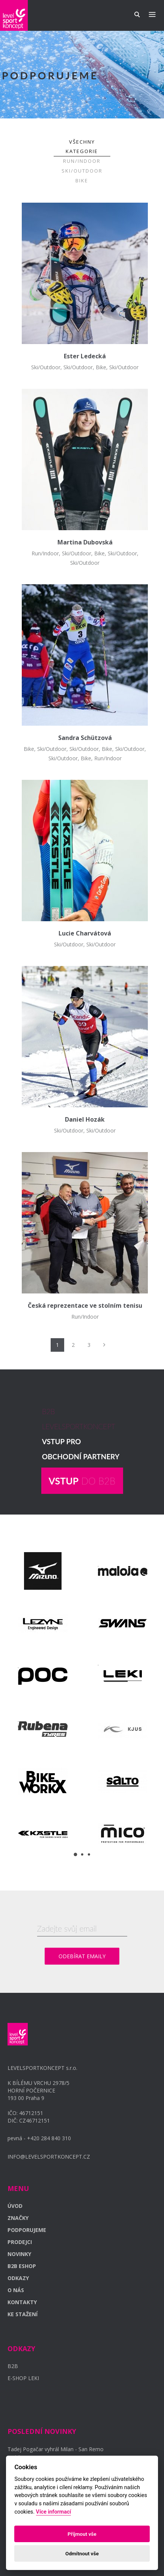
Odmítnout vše (82, 2553)
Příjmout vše (82, 2534)
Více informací (53, 2512)
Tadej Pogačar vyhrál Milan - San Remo (56, 2449)
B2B (13, 2366)
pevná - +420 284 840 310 (39, 2138)
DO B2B (82, 1480)
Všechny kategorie (82, 146)
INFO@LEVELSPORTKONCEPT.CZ (49, 2156)
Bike (81, 180)
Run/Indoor (82, 161)
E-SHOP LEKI (23, 2378)
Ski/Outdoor (82, 170)
